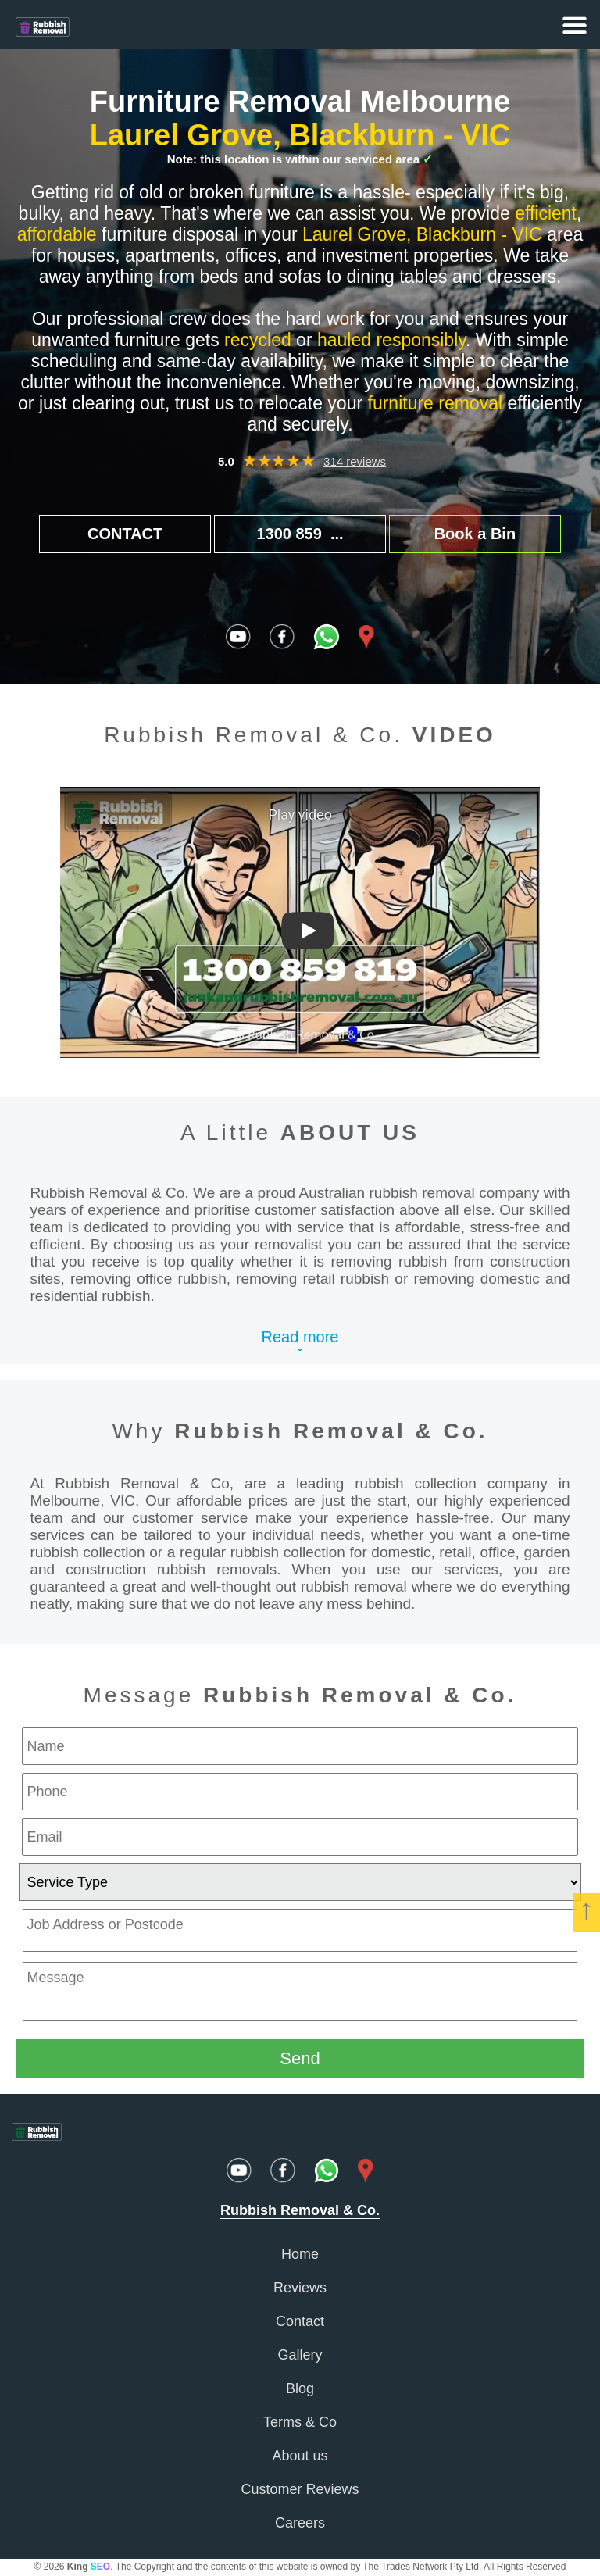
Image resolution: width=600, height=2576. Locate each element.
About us (299, 2455)
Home (300, 2254)
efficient (546, 213)
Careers (300, 2523)
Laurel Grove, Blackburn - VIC (300, 135)
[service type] (299, 1882)
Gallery (299, 2355)
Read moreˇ (300, 1345)
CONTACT (125, 533)
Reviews (300, 2288)
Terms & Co (300, 2422)
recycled (257, 340)
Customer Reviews (300, 2489)
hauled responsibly (391, 340)
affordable (57, 234)
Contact (300, 2321)
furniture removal (435, 403)
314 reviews (354, 461)
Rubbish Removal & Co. (331, 1431)
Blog (300, 2388)
